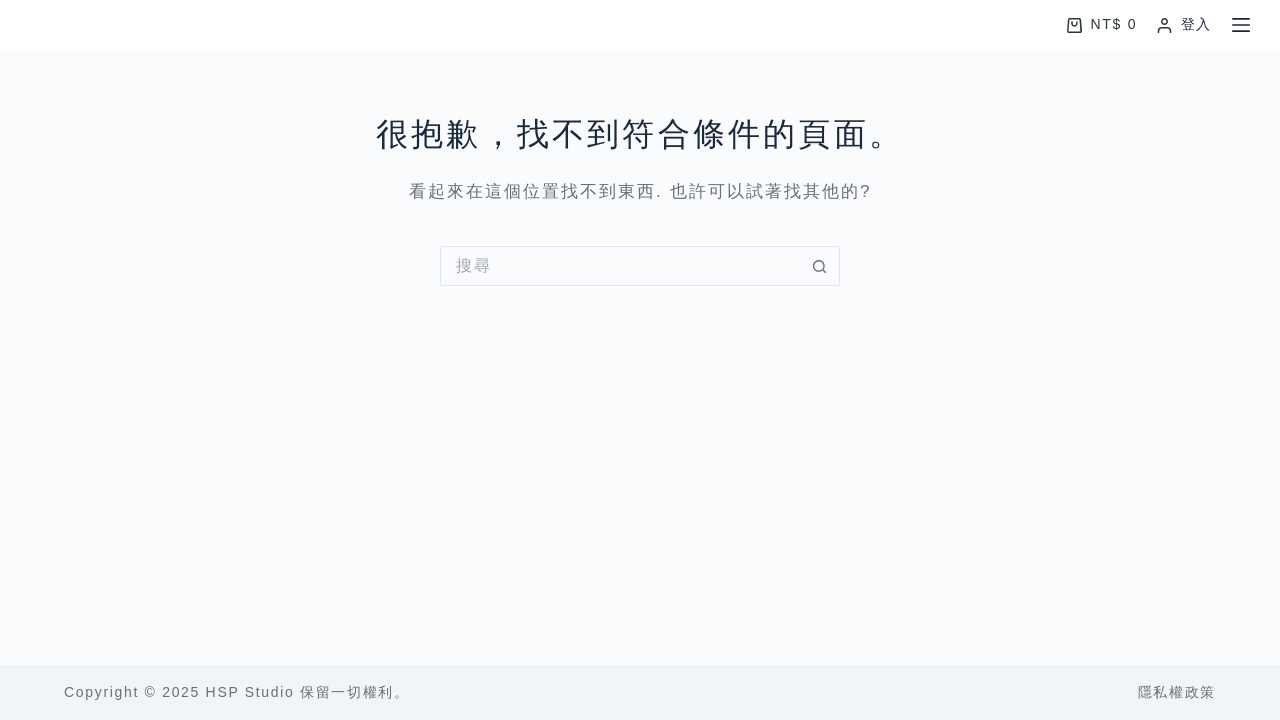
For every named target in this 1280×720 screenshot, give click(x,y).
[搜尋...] (620, 266)
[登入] (1184, 24)
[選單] (1241, 25)
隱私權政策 (1177, 692)
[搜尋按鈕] (820, 266)
